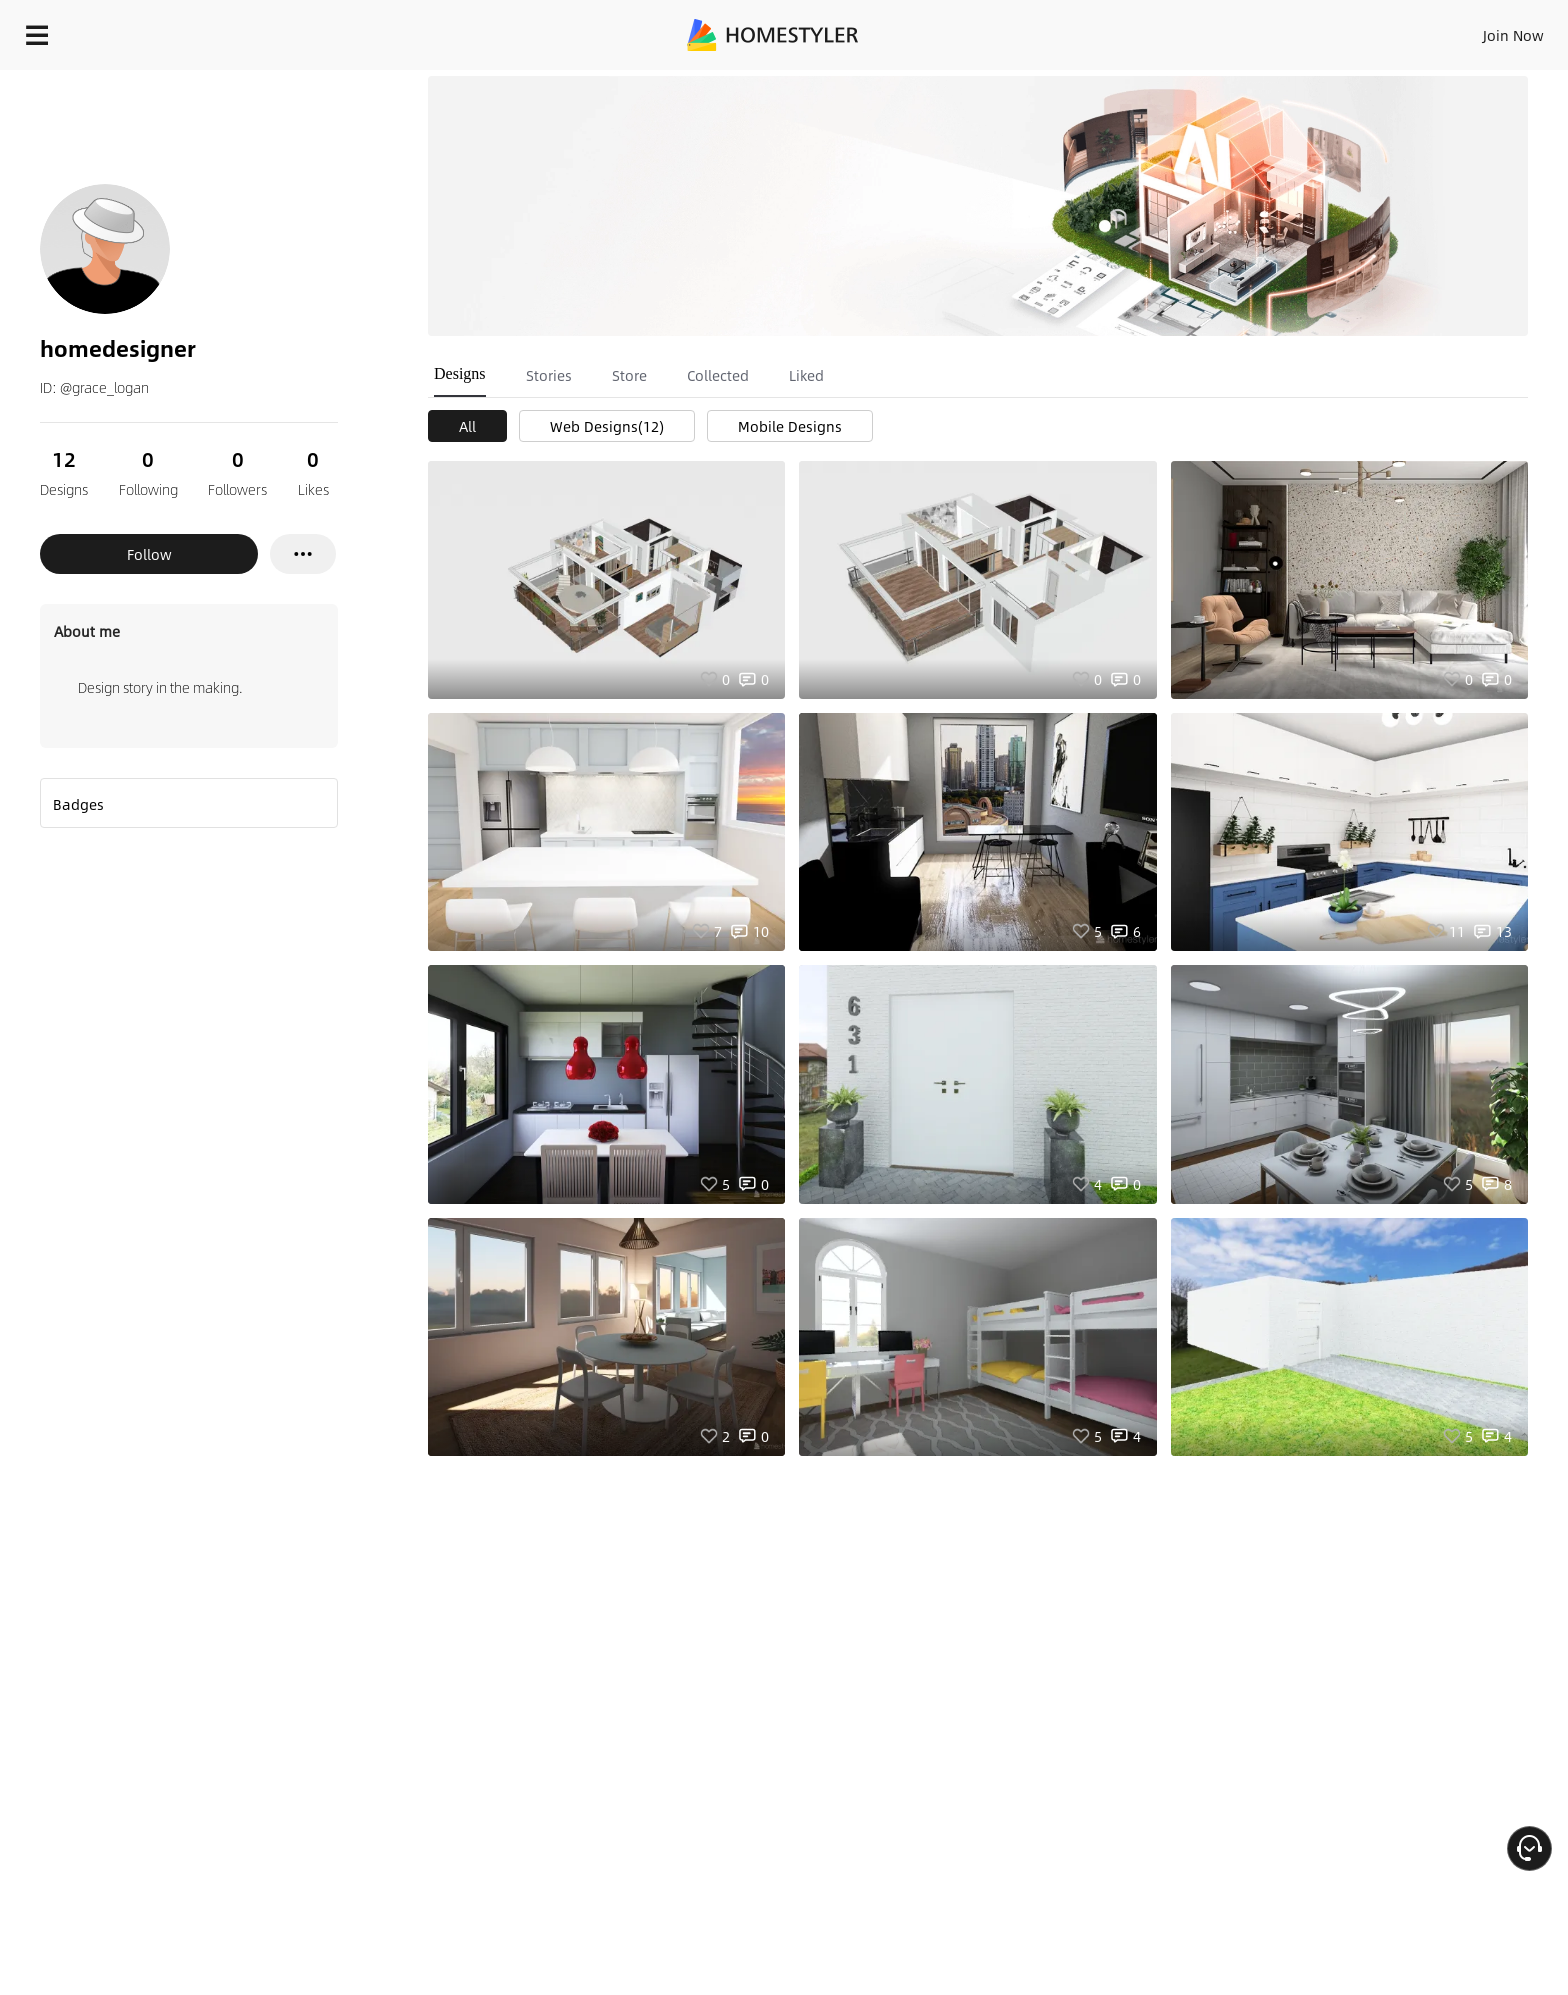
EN (1342, 30)
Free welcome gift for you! (1152, 84)
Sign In (1198, 30)
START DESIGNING (1468, 30)
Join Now (1272, 30)
